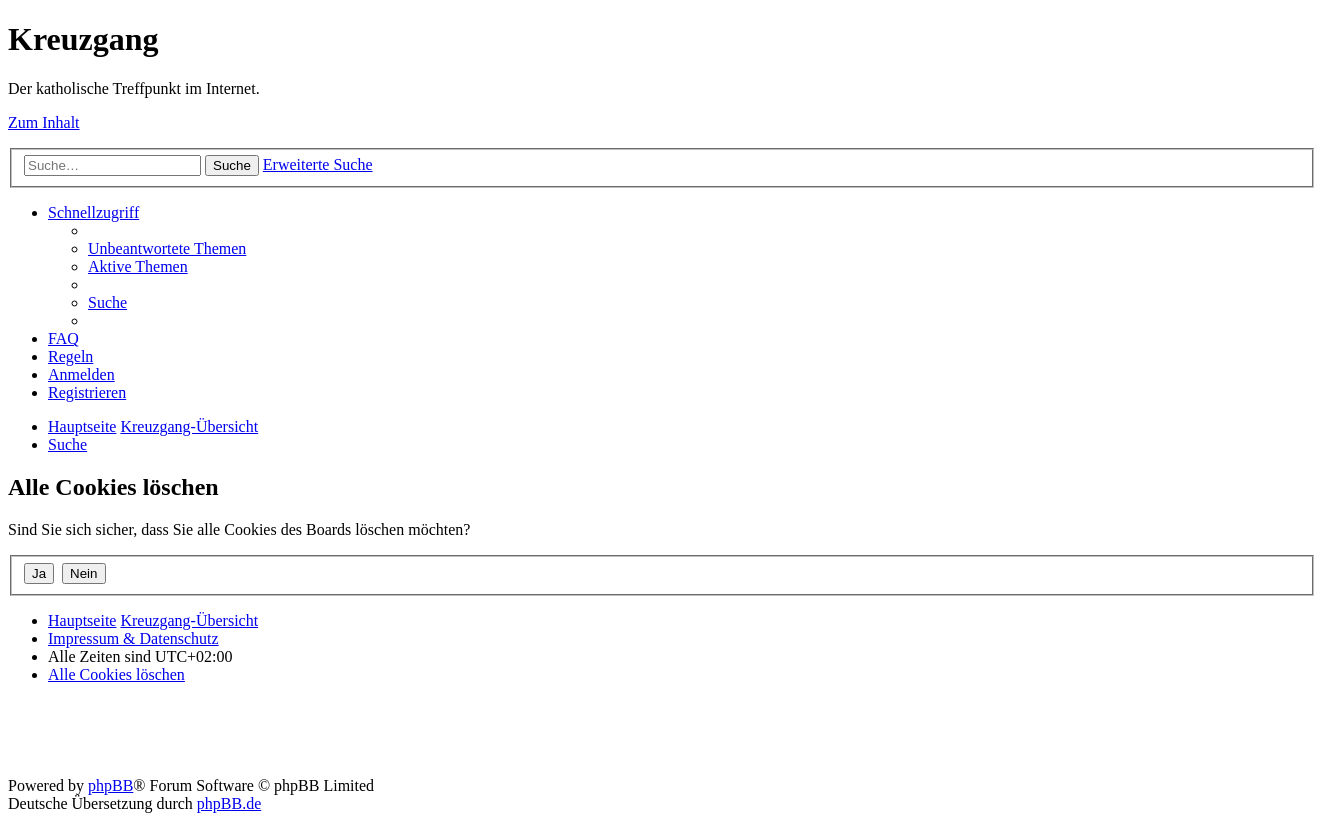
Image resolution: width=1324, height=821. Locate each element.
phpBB (110, 785)
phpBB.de (229, 803)
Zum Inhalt (44, 122)
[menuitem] (167, 248)
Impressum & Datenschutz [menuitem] (133, 638)
